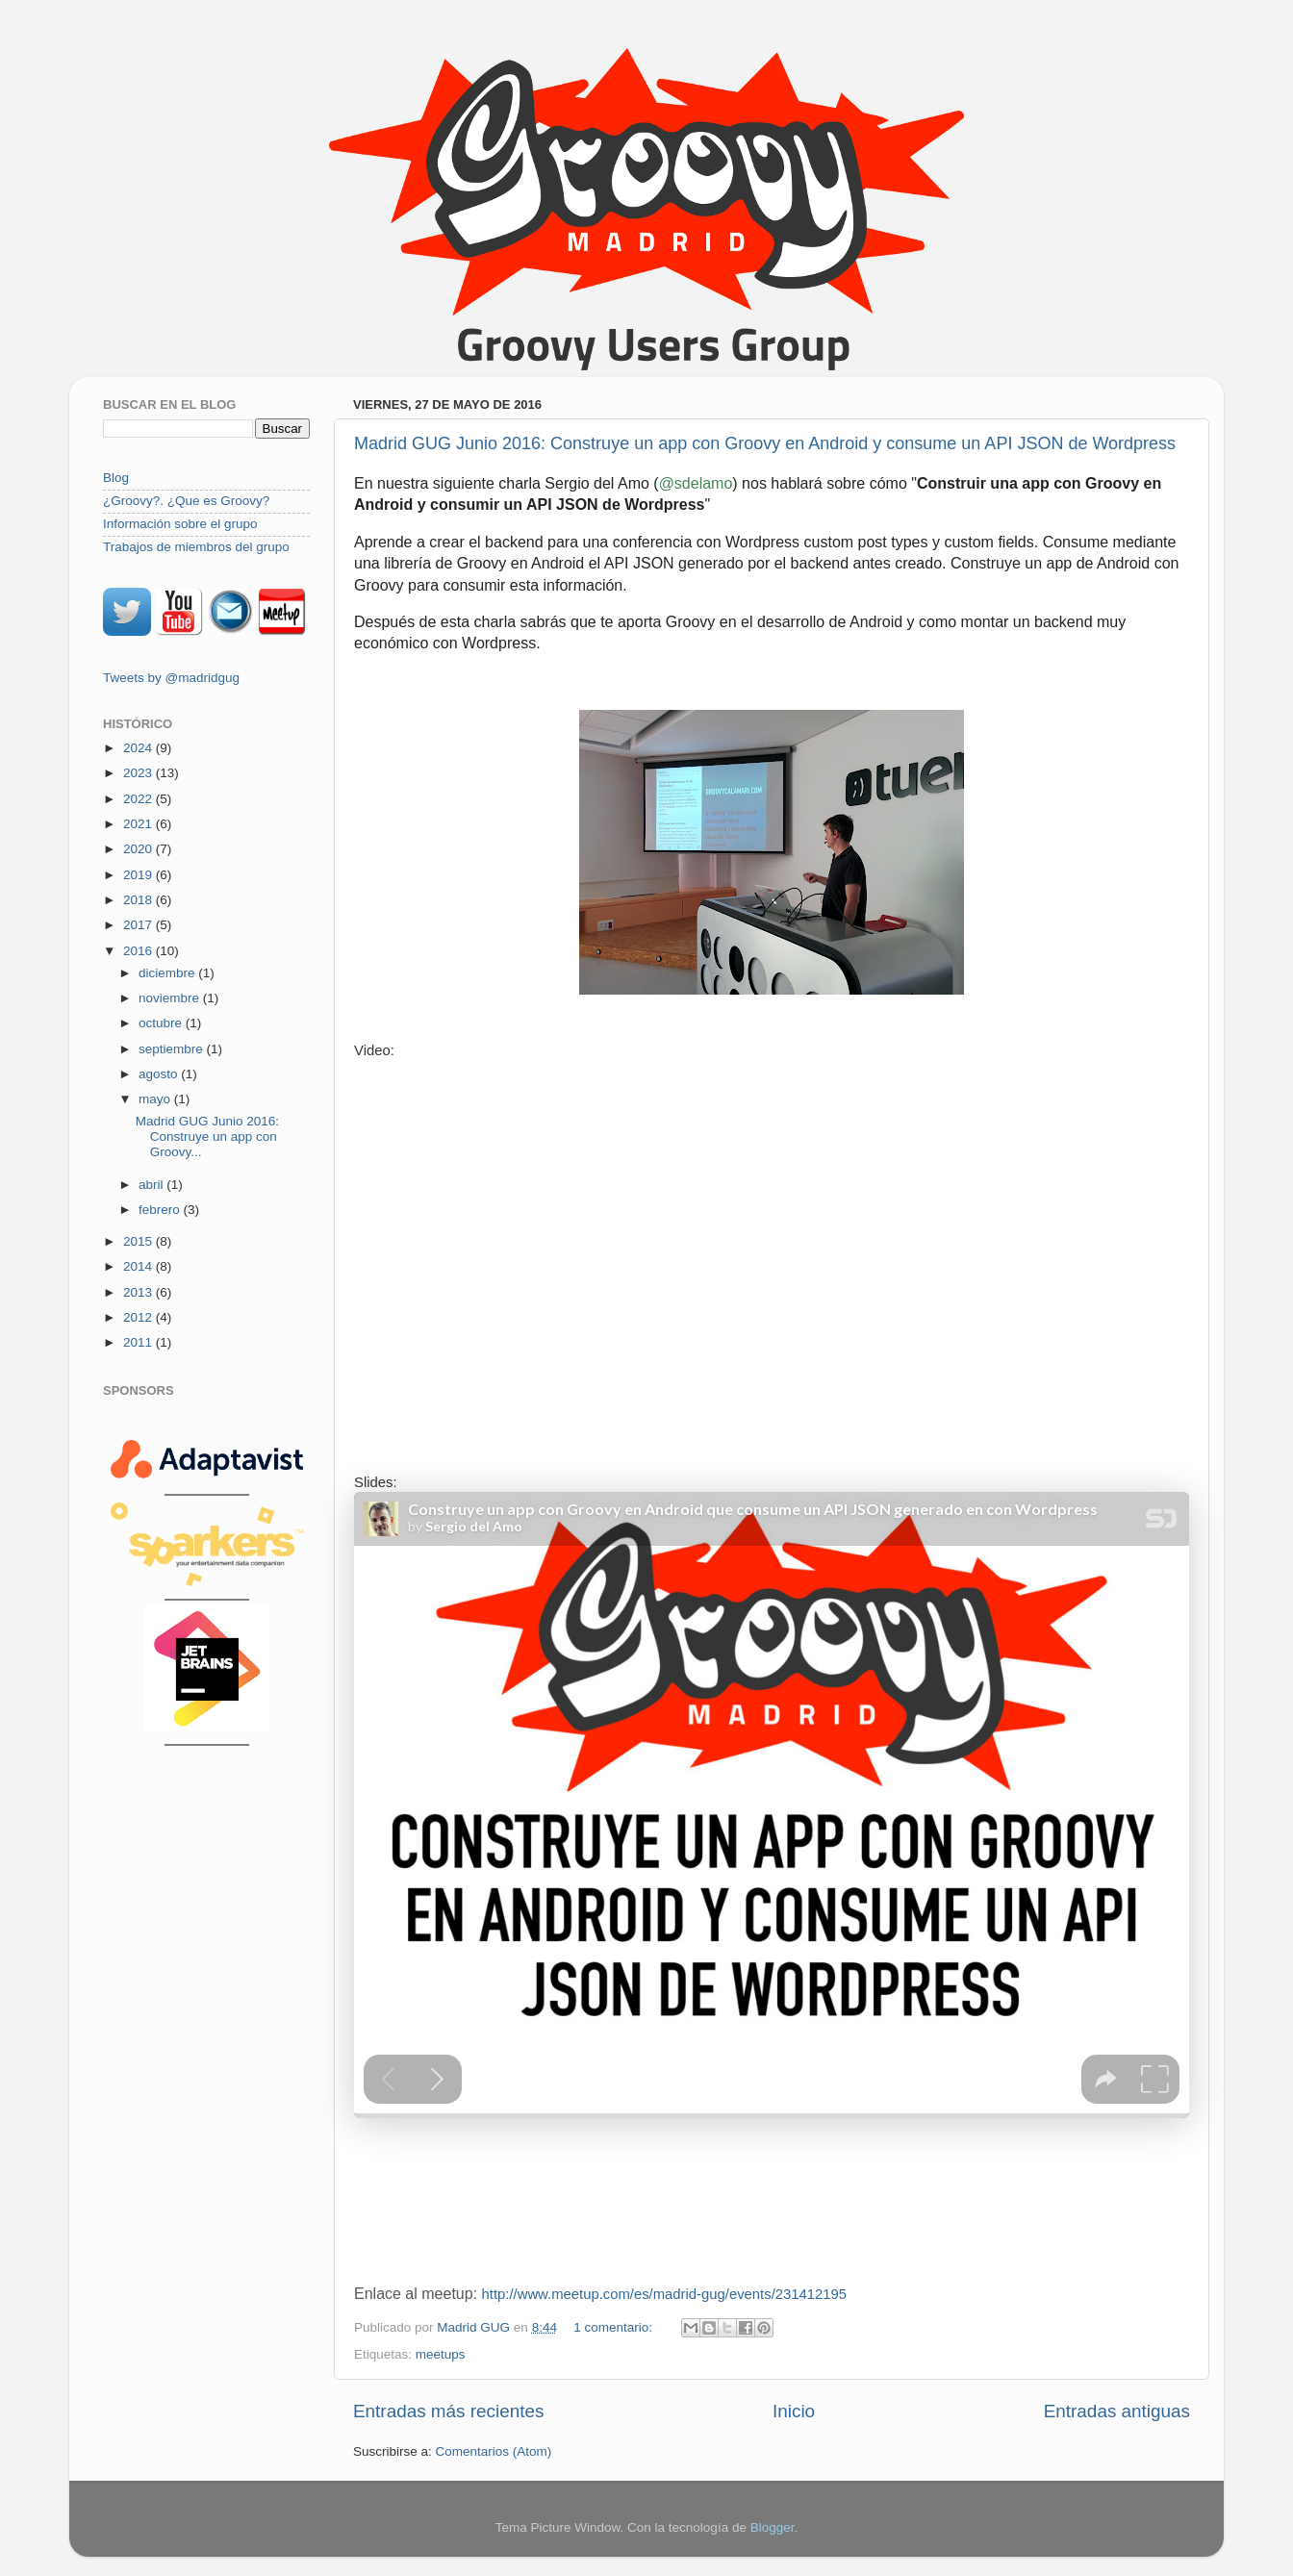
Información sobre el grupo (180, 524)
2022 (139, 799)
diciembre (168, 973)
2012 (139, 1317)
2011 (139, 1342)
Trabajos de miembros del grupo (196, 547)
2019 (139, 875)
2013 (139, 1292)
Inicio (794, 2411)
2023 (139, 773)
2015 (139, 1241)
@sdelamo (696, 483)
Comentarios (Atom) (494, 2451)
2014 (139, 1266)
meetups (441, 2354)
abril (152, 1184)
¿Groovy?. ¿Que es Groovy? (186, 500)
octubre (162, 1023)
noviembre (171, 998)
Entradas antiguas (1117, 2411)
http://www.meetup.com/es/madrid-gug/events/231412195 (665, 2294)
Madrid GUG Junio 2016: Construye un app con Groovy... (207, 1136)
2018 (139, 900)
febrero (161, 1209)
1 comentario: (614, 2327)
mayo (156, 1099)
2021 (139, 824)
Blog (116, 477)
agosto (160, 1074)
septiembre (173, 1049)
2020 (139, 849)
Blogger (772, 2527)
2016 (139, 951)
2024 (139, 748)
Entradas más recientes (448, 2411)
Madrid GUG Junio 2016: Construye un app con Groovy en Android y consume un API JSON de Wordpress (765, 443)
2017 (139, 925)
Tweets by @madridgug (171, 677)
